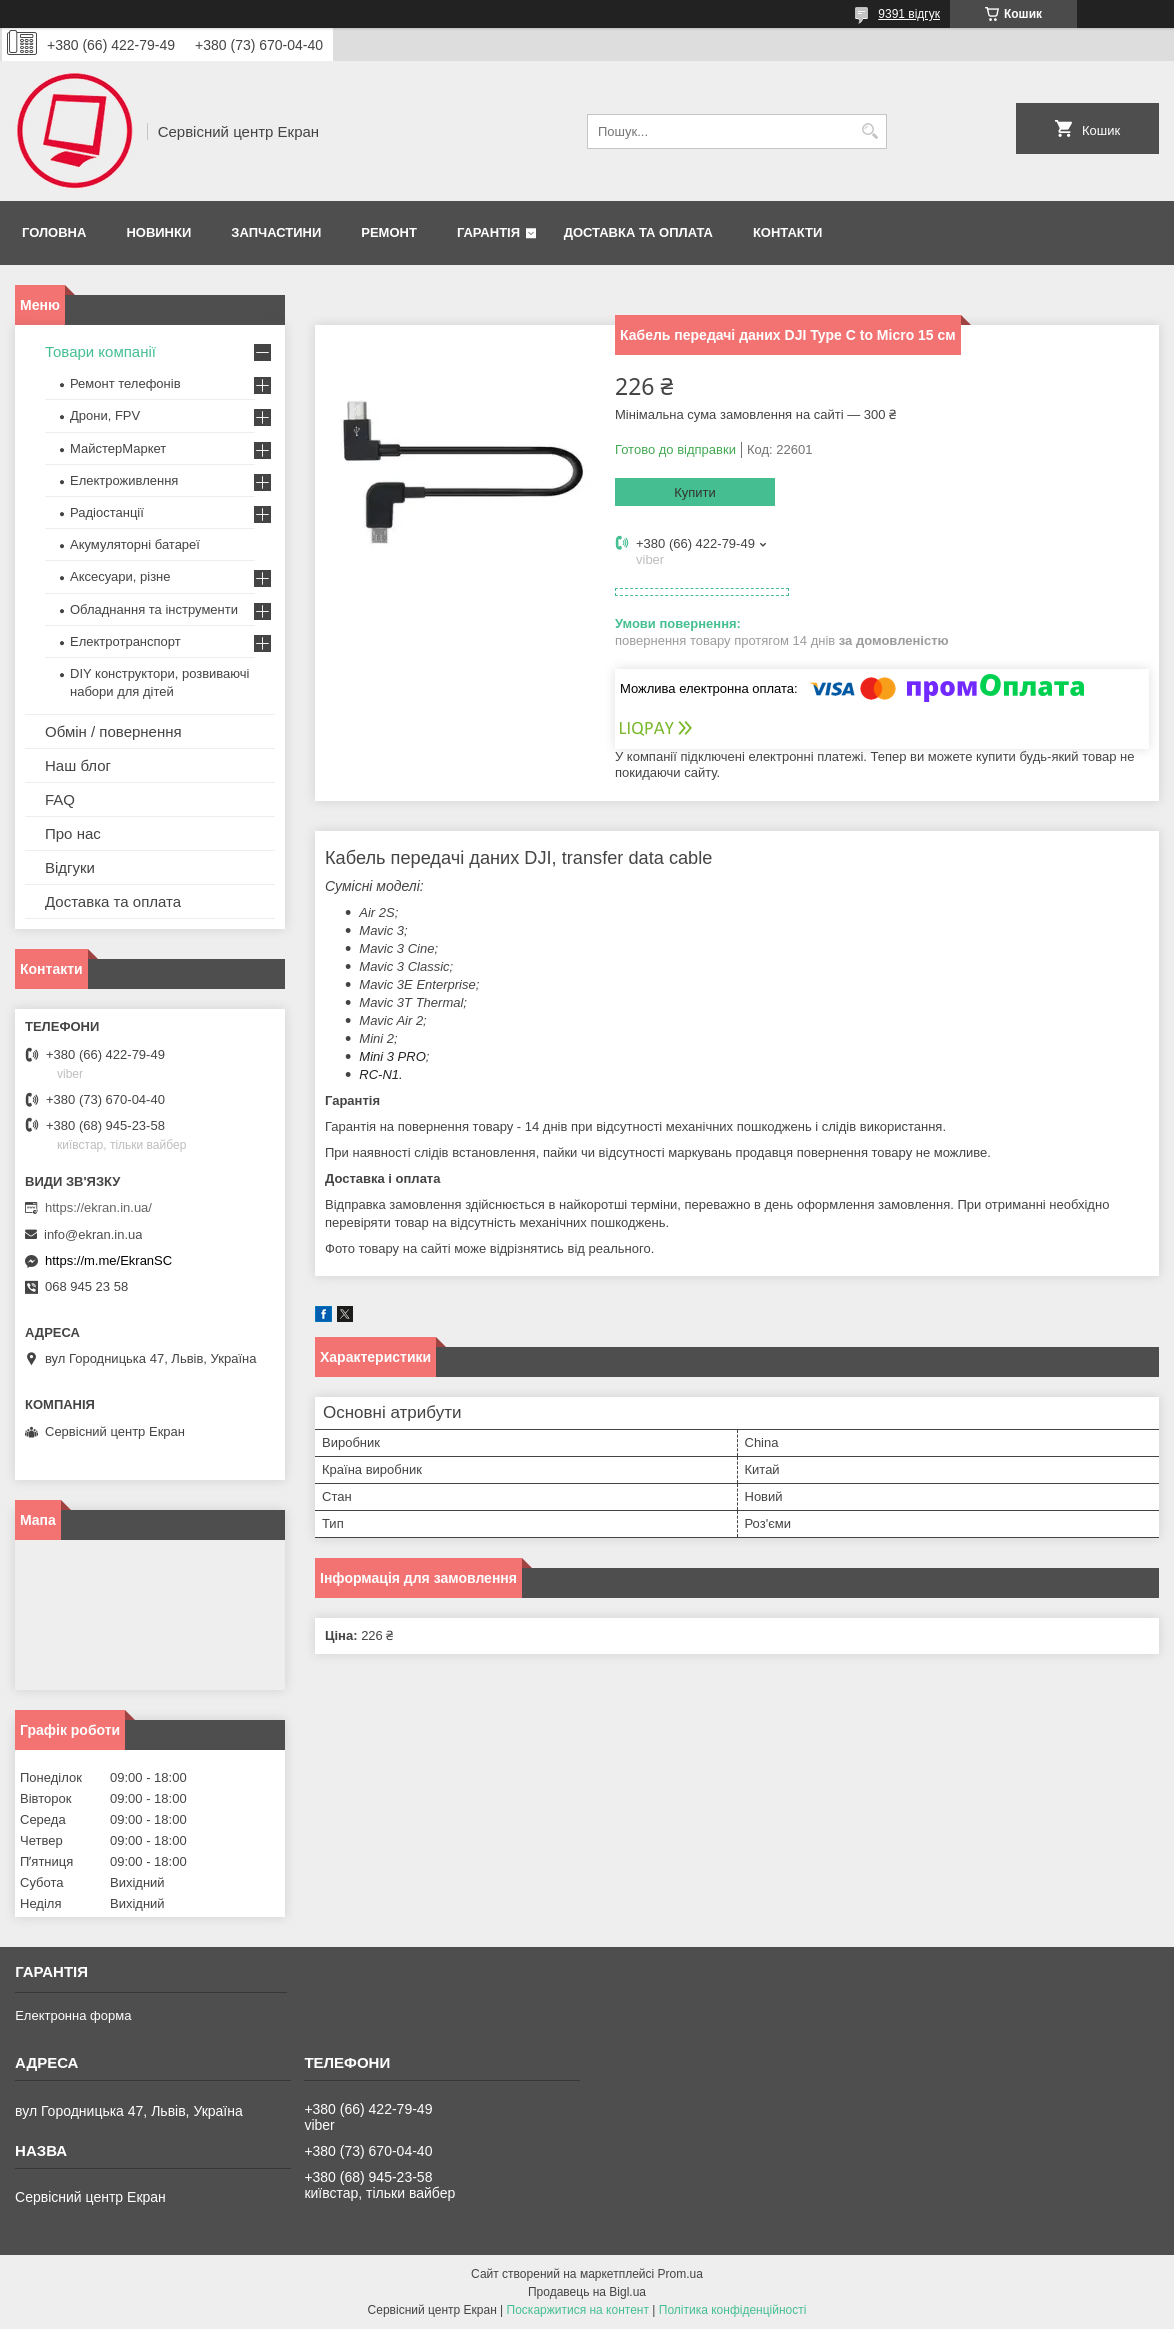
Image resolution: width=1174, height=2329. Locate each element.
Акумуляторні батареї (135, 544)
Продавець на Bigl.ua (587, 2292)
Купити (695, 492)
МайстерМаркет (118, 448)
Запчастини (276, 232)
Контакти (788, 232)
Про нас (73, 833)
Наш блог (78, 765)
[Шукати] (869, 131)
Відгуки (70, 867)
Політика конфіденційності (733, 2310)
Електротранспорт (125, 641)
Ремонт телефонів (125, 383)
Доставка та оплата (638, 232)
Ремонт (389, 232)
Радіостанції (107, 512)
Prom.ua (680, 2274)
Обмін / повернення (113, 731)
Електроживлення (124, 480)
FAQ (60, 799)
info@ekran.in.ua (93, 1234)
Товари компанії (100, 351)
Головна (54, 232)
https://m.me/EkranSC (108, 1260)
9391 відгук (909, 14)
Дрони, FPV (105, 415)
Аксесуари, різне (120, 576)
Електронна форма (73, 2015)
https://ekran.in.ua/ (98, 1207)
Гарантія (488, 232)
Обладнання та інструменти (154, 609)
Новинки (158, 232)
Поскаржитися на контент (578, 2310)
